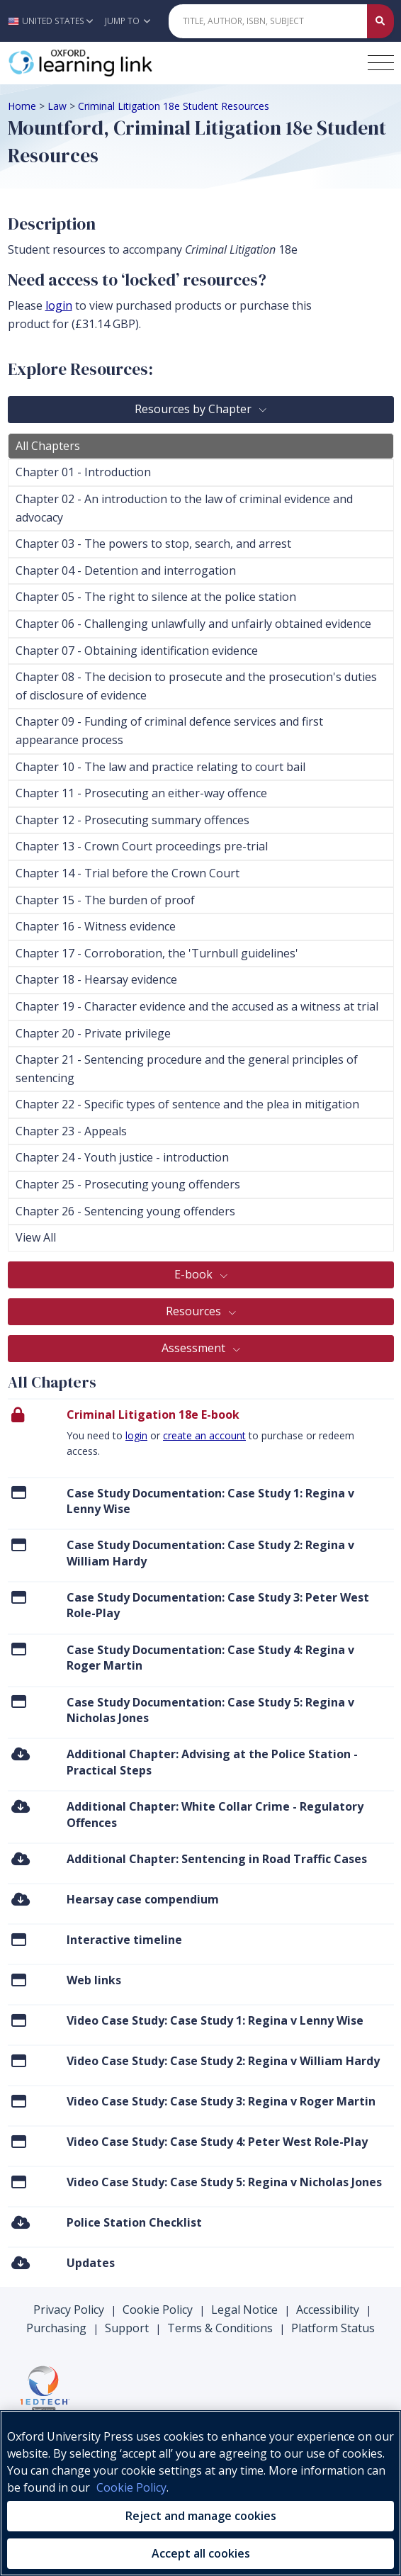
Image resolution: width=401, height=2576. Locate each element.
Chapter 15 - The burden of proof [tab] (105, 900)
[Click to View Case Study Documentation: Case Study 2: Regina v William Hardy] (18, 1544)
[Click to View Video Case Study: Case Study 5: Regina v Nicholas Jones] (18, 2181)
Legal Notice (244, 2309)
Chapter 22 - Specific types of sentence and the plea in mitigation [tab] (187, 1104)
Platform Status (333, 2328)
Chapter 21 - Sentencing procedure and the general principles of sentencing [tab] (187, 1069)
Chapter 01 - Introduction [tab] (83, 472)
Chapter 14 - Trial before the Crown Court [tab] (127, 873)
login (136, 1435)
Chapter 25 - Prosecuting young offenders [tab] (128, 1184)
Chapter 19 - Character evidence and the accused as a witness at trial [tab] (197, 1006)
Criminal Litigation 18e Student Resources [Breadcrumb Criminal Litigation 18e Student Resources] (173, 106)
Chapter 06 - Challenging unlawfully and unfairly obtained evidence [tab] (193, 623)
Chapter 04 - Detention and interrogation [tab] (126, 570)
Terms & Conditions (220, 2328)
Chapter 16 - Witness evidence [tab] (96, 926)
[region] (200, 2493)
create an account (204, 1435)
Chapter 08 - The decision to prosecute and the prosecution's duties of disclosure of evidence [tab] (196, 686)
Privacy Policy (68, 2309)
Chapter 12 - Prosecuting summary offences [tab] (132, 820)
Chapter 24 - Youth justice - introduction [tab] (122, 1157)
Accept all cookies (201, 2553)
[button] (54, 21)
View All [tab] (36, 1237)
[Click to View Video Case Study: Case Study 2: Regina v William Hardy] (18, 2060)
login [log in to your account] (58, 305)
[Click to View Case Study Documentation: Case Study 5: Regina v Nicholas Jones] (18, 1702)
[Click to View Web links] (18, 1979)
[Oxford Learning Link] (114, 63)
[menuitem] (201, 1503)
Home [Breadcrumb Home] (22, 106)
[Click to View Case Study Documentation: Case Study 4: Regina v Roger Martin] (18, 1649)
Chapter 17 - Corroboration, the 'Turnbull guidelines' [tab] (157, 953)
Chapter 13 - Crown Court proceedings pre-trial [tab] (142, 846)
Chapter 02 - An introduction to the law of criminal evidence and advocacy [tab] (184, 508)
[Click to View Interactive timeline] (18, 1939)
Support (127, 2328)
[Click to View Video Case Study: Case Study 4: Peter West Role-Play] (18, 2141)
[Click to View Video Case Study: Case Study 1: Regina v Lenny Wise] (18, 2020)
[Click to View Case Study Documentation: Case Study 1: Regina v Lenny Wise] (18, 1493)
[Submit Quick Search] (380, 21)
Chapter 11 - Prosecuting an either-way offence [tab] (141, 793)
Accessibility (327, 2309)
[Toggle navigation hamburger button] (381, 62)
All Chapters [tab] (48, 446)
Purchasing (56, 2328)
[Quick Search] (268, 21)
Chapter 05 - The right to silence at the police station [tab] (156, 596)
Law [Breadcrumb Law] (57, 106)
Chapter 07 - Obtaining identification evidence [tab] (137, 650)
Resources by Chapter (194, 409)
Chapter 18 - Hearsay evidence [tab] (96, 979)
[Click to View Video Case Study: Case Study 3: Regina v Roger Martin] (18, 2101)
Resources (195, 1311)
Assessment (195, 1348)
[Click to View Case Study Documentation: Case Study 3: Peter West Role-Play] (18, 1597)
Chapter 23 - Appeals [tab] (71, 1131)
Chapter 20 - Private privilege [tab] (93, 1033)
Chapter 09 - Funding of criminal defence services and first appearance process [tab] (169, 731)
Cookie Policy (158, 2309)
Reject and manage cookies (200, 2516)
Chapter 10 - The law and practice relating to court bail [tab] (160, 767)
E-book (194, 1274)
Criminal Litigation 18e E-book (153, 1414)
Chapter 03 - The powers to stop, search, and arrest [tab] (153, 543)
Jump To (127, 21)
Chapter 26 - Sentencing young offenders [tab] (125, 1211)
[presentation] (201, 1437)
